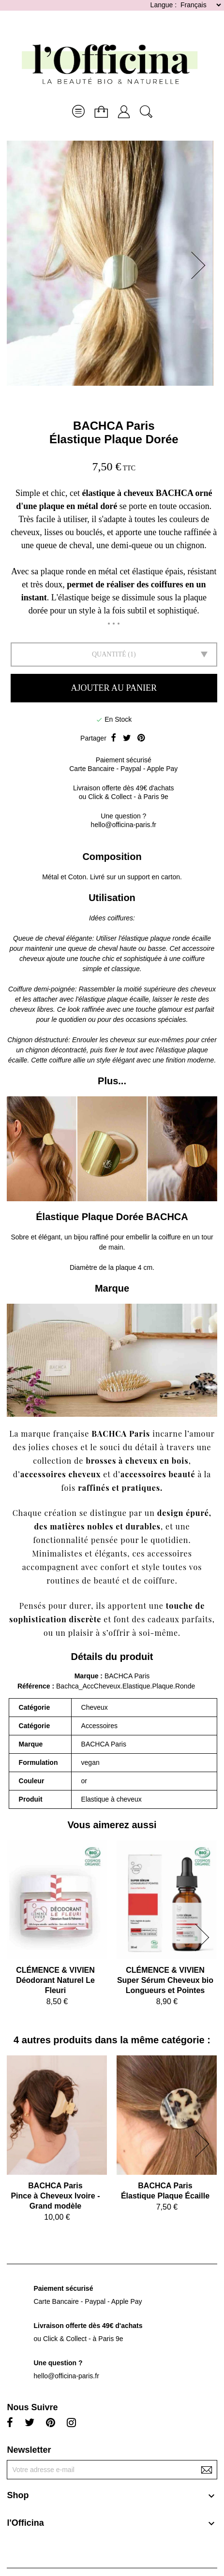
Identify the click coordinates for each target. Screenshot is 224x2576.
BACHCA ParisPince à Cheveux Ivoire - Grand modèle (55, 2196)
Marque (87, 1676)
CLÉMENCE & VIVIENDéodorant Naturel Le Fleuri (55, 1980)
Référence (34, 1686)
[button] (201, 265)
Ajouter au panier (114, 688)
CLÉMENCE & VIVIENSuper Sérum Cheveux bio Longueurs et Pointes (165, 1980)
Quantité (109, 654)
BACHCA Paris (113, 425)
